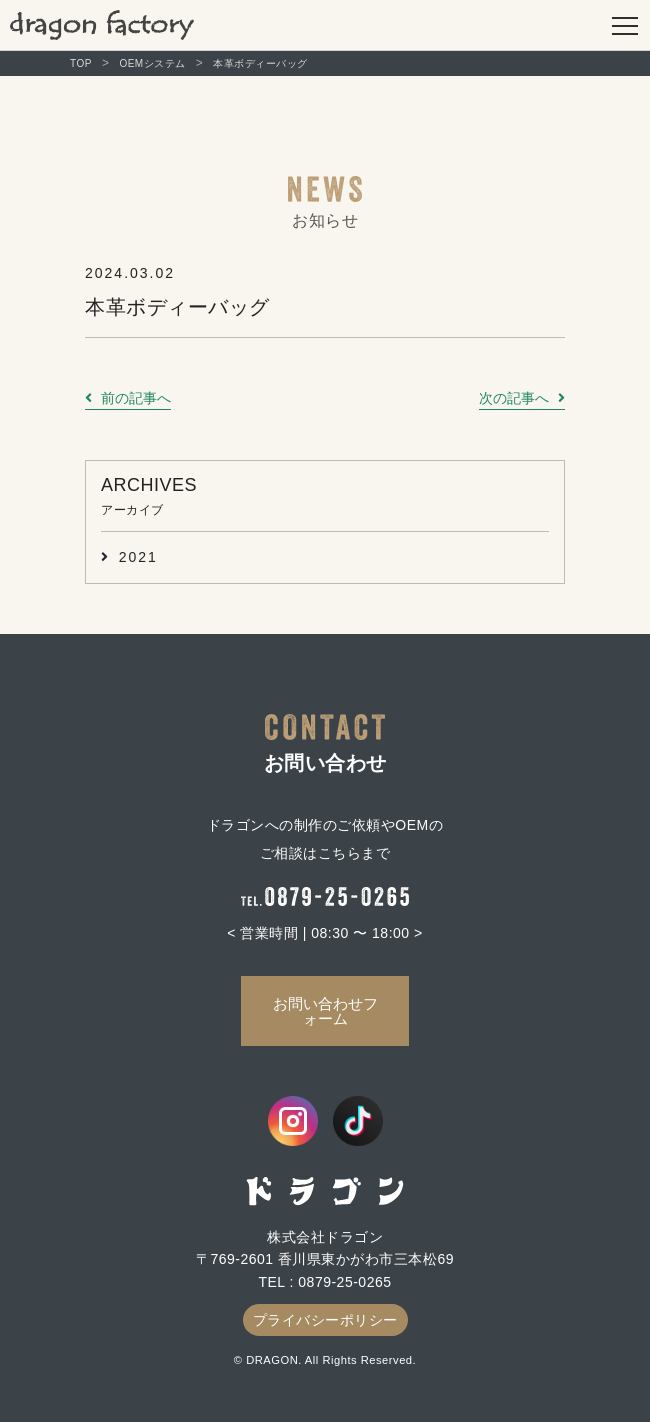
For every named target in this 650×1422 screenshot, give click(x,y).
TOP (81, 63)
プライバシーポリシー (325, 1320)
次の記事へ (514, 398)
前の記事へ (136, 398)
